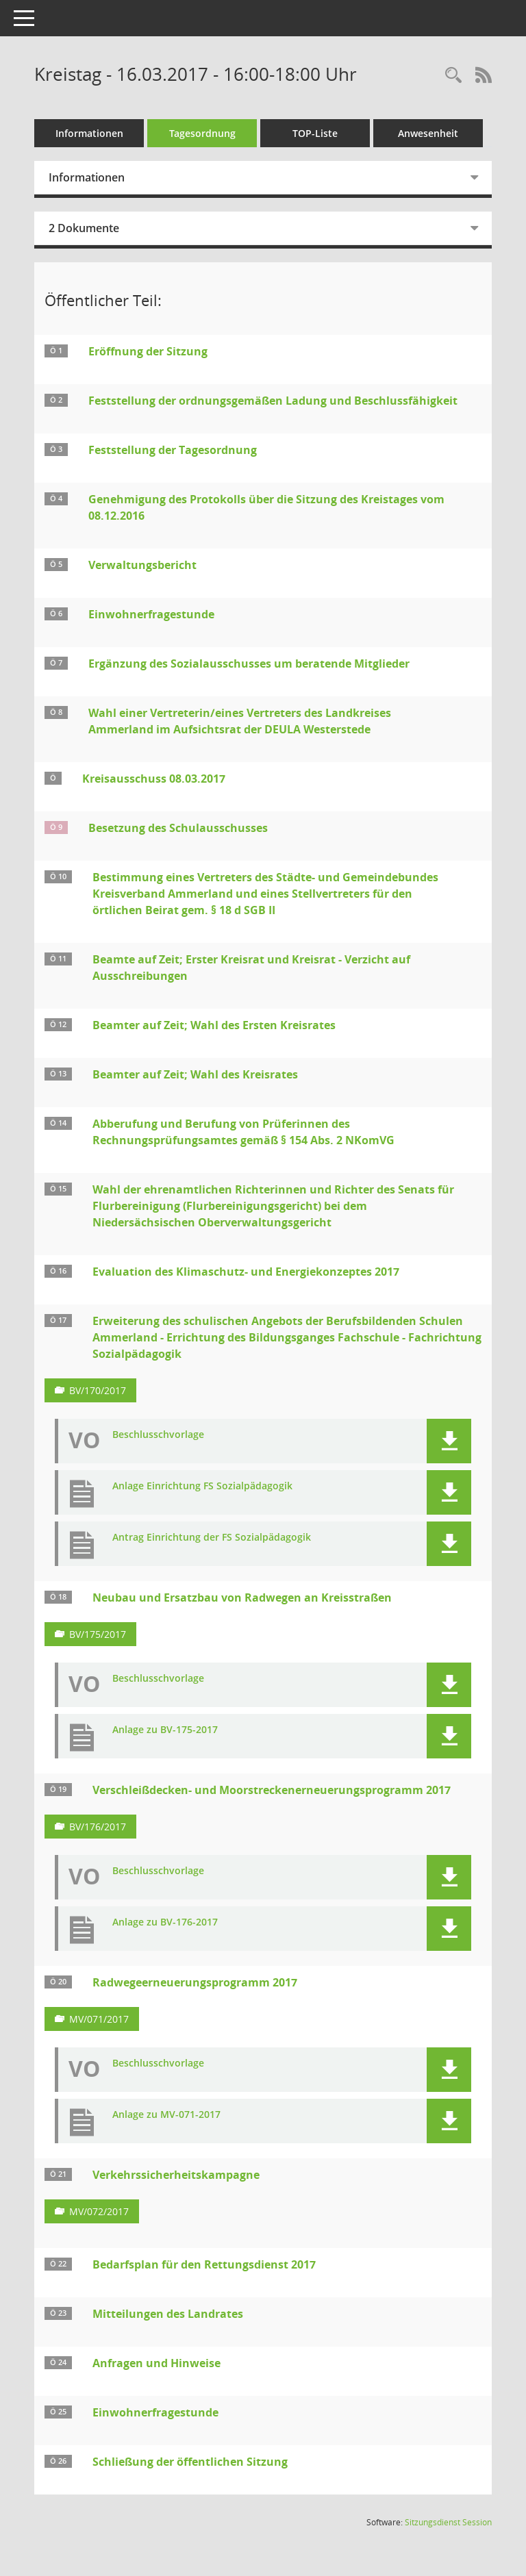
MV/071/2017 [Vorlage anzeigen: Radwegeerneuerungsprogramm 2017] (99, 2018)
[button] (449, 1441)
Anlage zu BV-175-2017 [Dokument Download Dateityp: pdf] (165, 1730)
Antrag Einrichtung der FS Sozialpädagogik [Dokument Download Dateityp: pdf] (211, 1537)
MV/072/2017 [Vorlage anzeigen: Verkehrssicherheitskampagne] (99, 2211)
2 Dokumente (84, 228)
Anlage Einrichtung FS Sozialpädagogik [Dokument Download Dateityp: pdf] (202, 1486)
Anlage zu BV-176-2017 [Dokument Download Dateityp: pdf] (165, 1922)
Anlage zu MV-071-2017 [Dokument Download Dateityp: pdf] (166, 2115)
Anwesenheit (428, 133)
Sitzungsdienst (448, 2522)
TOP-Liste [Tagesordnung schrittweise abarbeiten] (315, 133)
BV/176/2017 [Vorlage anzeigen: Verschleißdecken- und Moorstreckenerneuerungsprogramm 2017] (97, 1826)
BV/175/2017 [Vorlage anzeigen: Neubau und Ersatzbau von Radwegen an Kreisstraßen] (97, 1634)
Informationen (89, 133)
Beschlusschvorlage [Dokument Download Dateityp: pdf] (158, 1435)
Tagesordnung (202, 133)
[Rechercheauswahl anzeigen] (453, 75)
